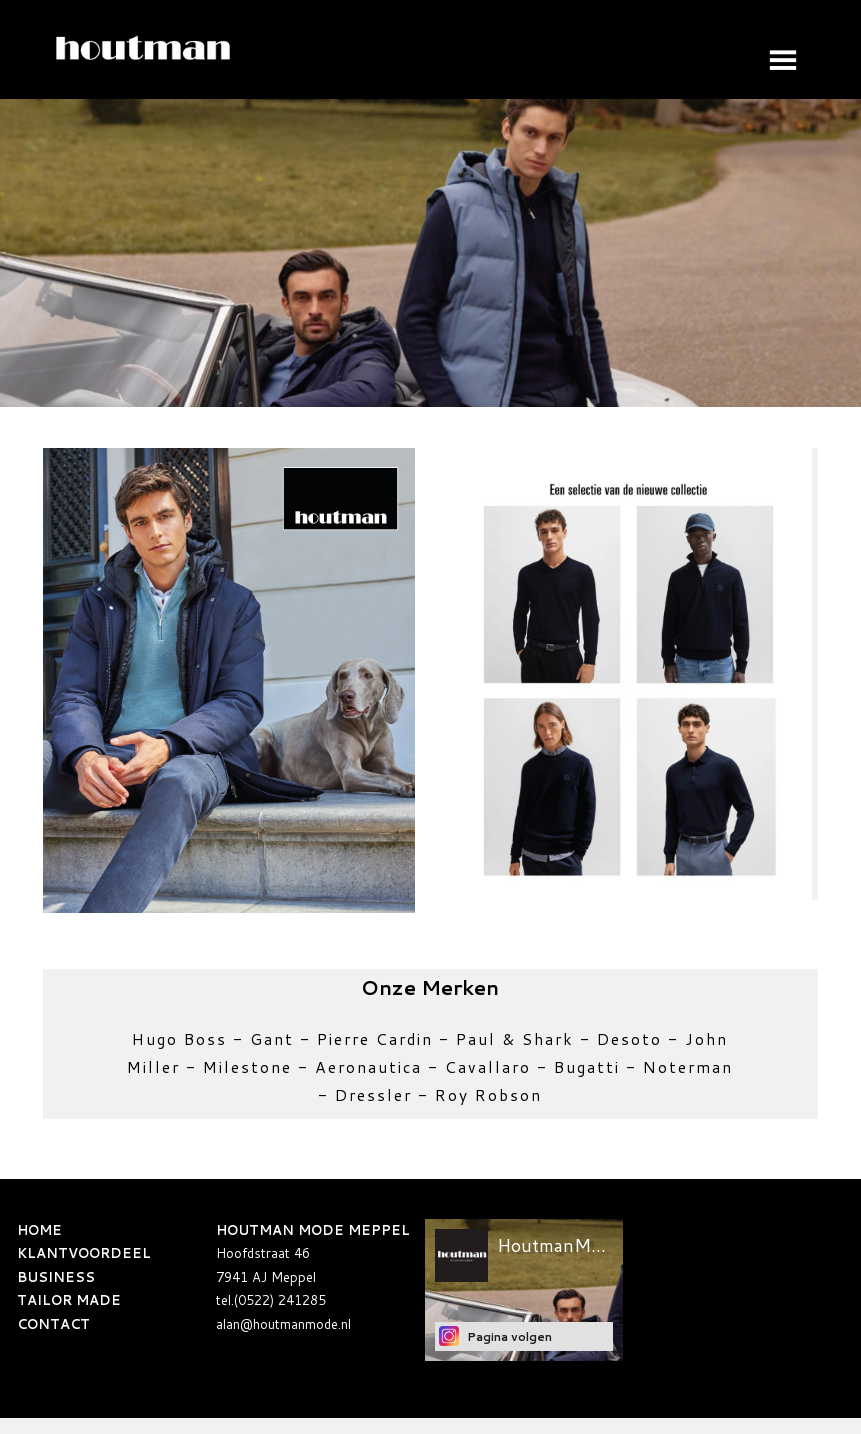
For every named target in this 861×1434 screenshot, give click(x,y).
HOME (39, 1230)
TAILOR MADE (69, 1300)
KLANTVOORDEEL (84, 1253)
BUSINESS (56, 1277)
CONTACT (53, 1324)
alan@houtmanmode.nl (283, 1324)
